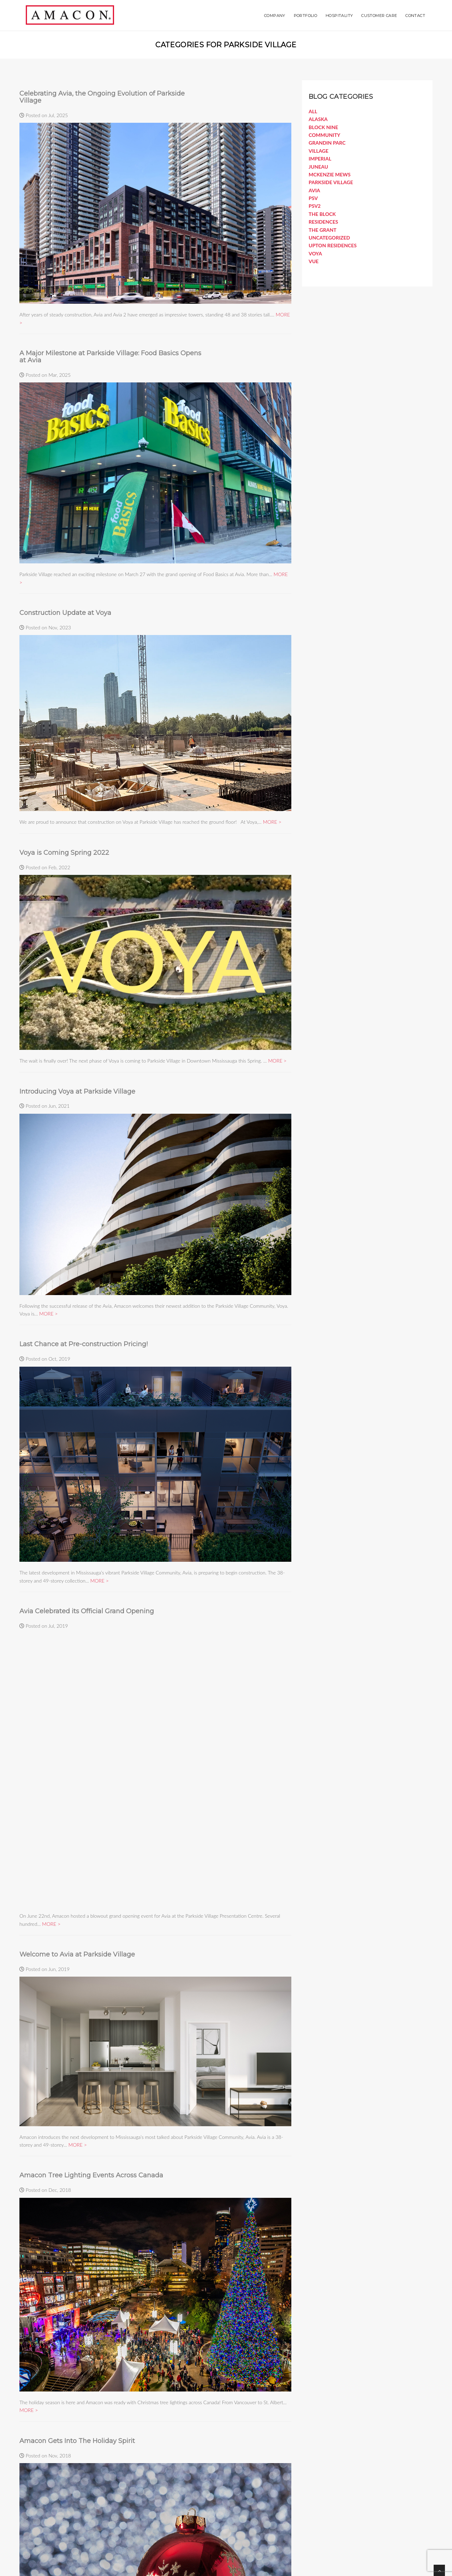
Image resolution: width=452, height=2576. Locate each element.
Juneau (318, 167)
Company (274, 15)
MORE (270, 822)
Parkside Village (331, 182)
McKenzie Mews (330, 174)
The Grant (323, 230)
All (313, 111)
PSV (313, 198)
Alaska (318, 119)
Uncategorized (329, 238)
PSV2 (315, 206)
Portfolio (305, 15)
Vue (314, 261)
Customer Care (379, 15)
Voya (315, 253)
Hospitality (339, 15)
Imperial (320, 159)
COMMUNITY (324, 135)
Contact (415, 15)
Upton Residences (333, 245)
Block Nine (323, 127)
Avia (314, 190)
